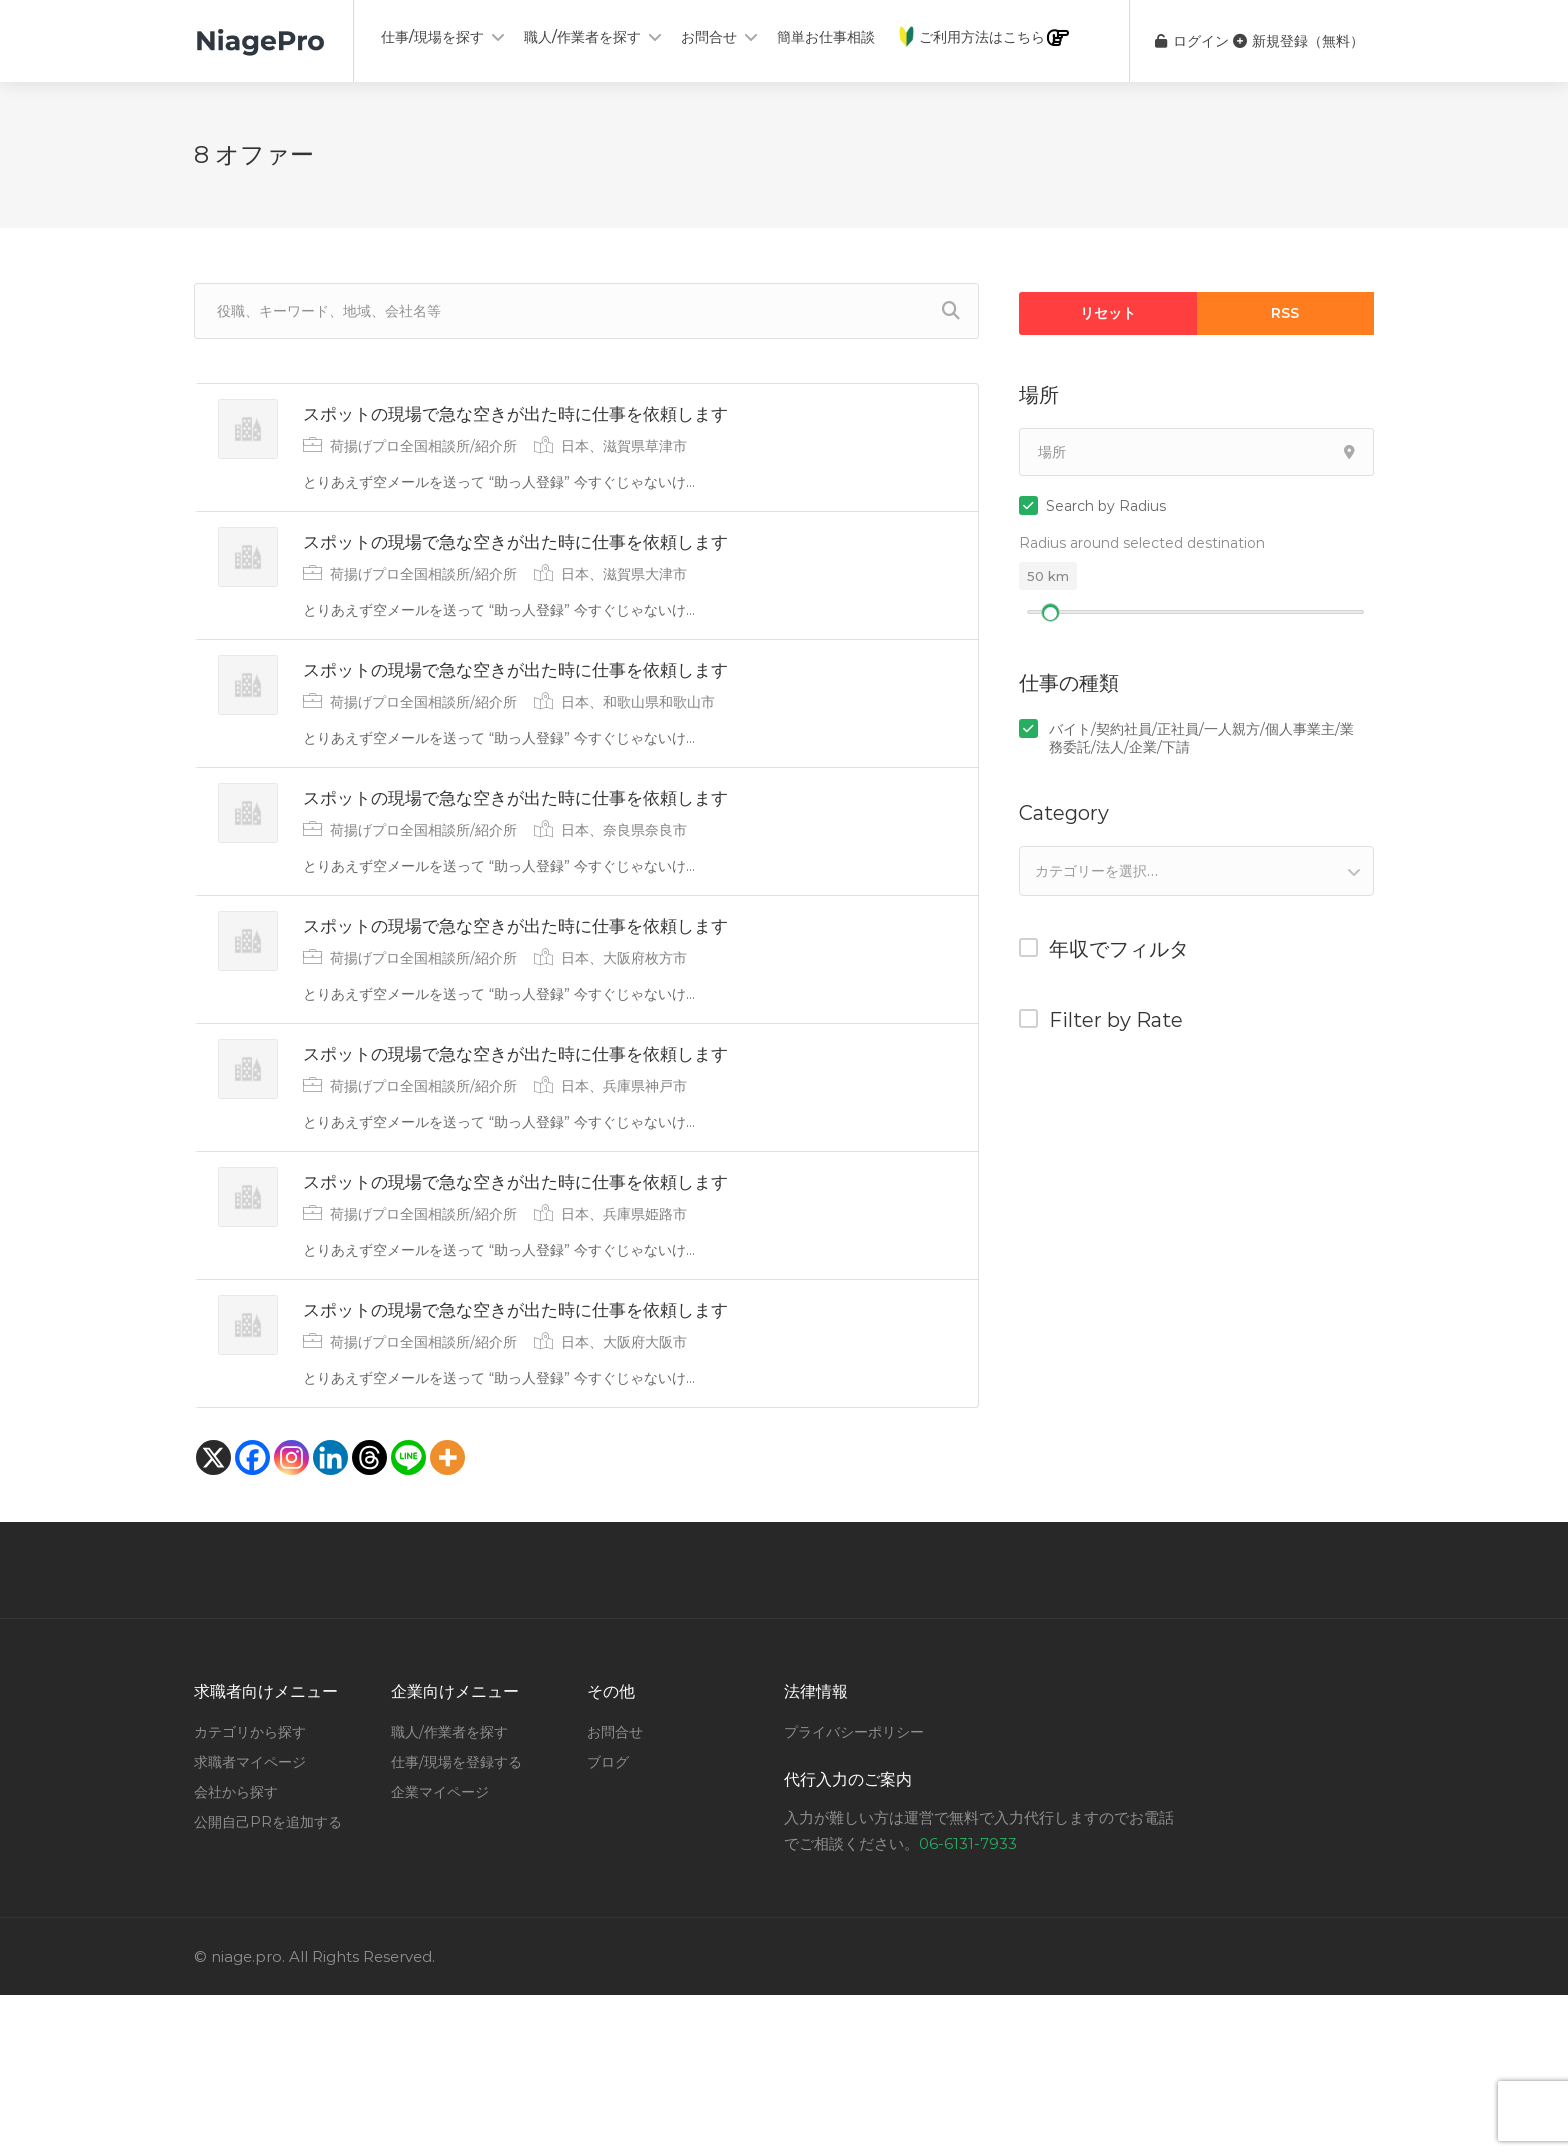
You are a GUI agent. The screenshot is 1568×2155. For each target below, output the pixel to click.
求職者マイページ (250, 1922)
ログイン (1180, 41)
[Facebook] (252, 1617)
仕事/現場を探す (432, 37)
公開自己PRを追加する (268, 1982)
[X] (213, 1617)
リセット (1108, 313)
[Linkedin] (330, 1617)
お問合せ (709, 37)
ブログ (608, 1922)
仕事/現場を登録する (456, 1922)
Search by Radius (1106, 506)
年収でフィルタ (1119, 949)
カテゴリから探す (250, 1892)
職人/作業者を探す (582, 37)
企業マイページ (440, 1952)
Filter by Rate (1116, 1020)
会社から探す (236, 1952)
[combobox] (1196, 871)
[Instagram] (291, 1617)
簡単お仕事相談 (826, 37)
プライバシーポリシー (854, 1892)
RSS (1285, 313)
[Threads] (369, 1617)
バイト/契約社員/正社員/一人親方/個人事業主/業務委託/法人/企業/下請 (1201, 738)
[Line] (408, 1617)
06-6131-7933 (968, 2003)
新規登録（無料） (1298, 41)
